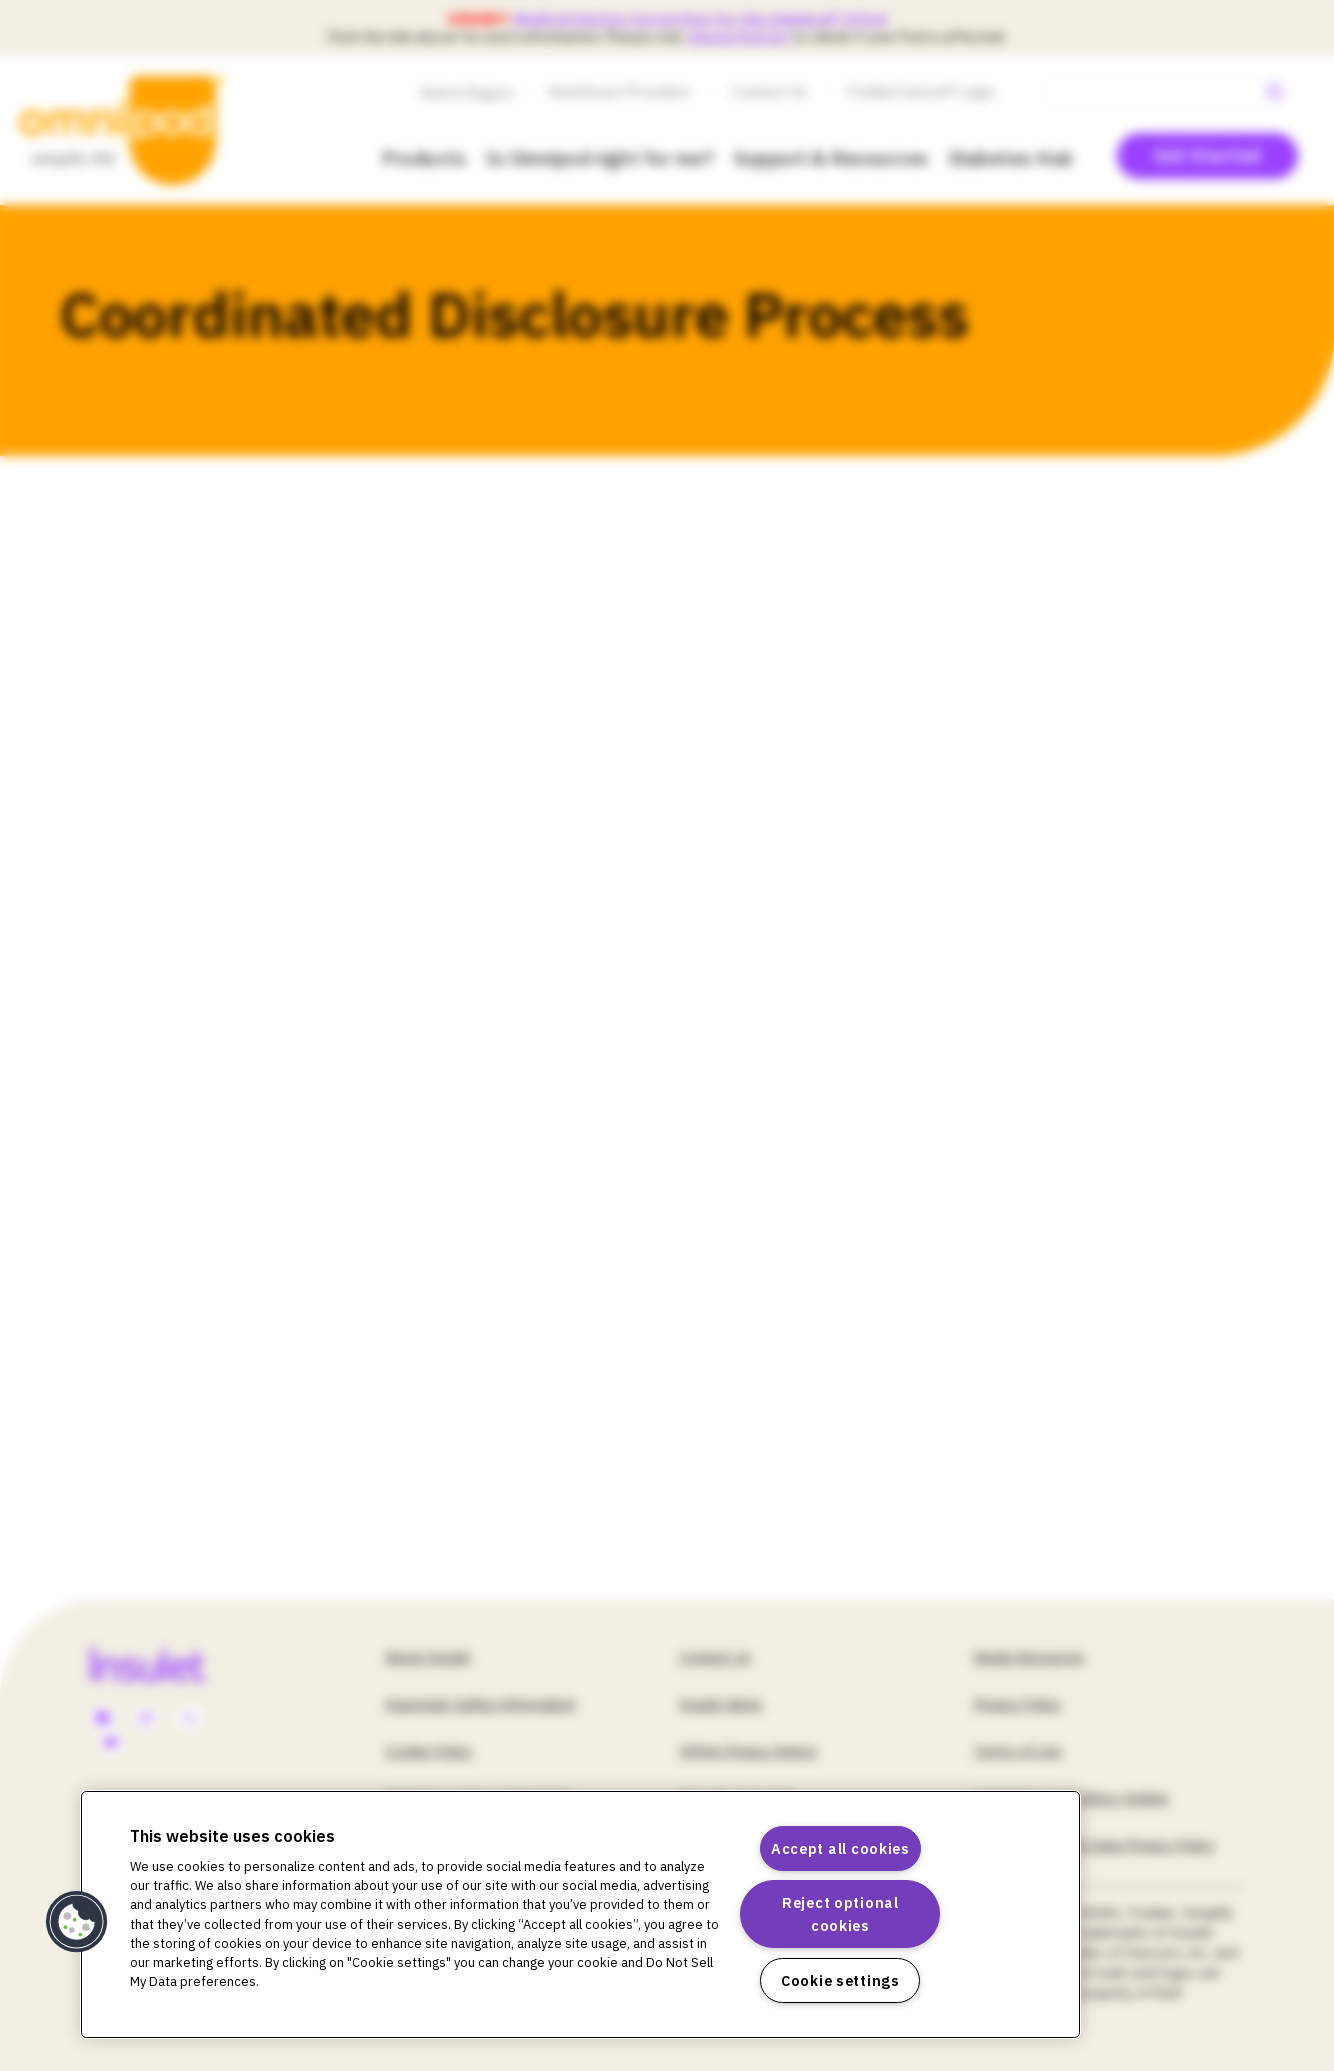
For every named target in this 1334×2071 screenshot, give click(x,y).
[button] (77, 1922)
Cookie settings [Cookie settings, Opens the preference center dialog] (840, 1980)
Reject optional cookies (840, 1914)
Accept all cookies (840, 1848)
